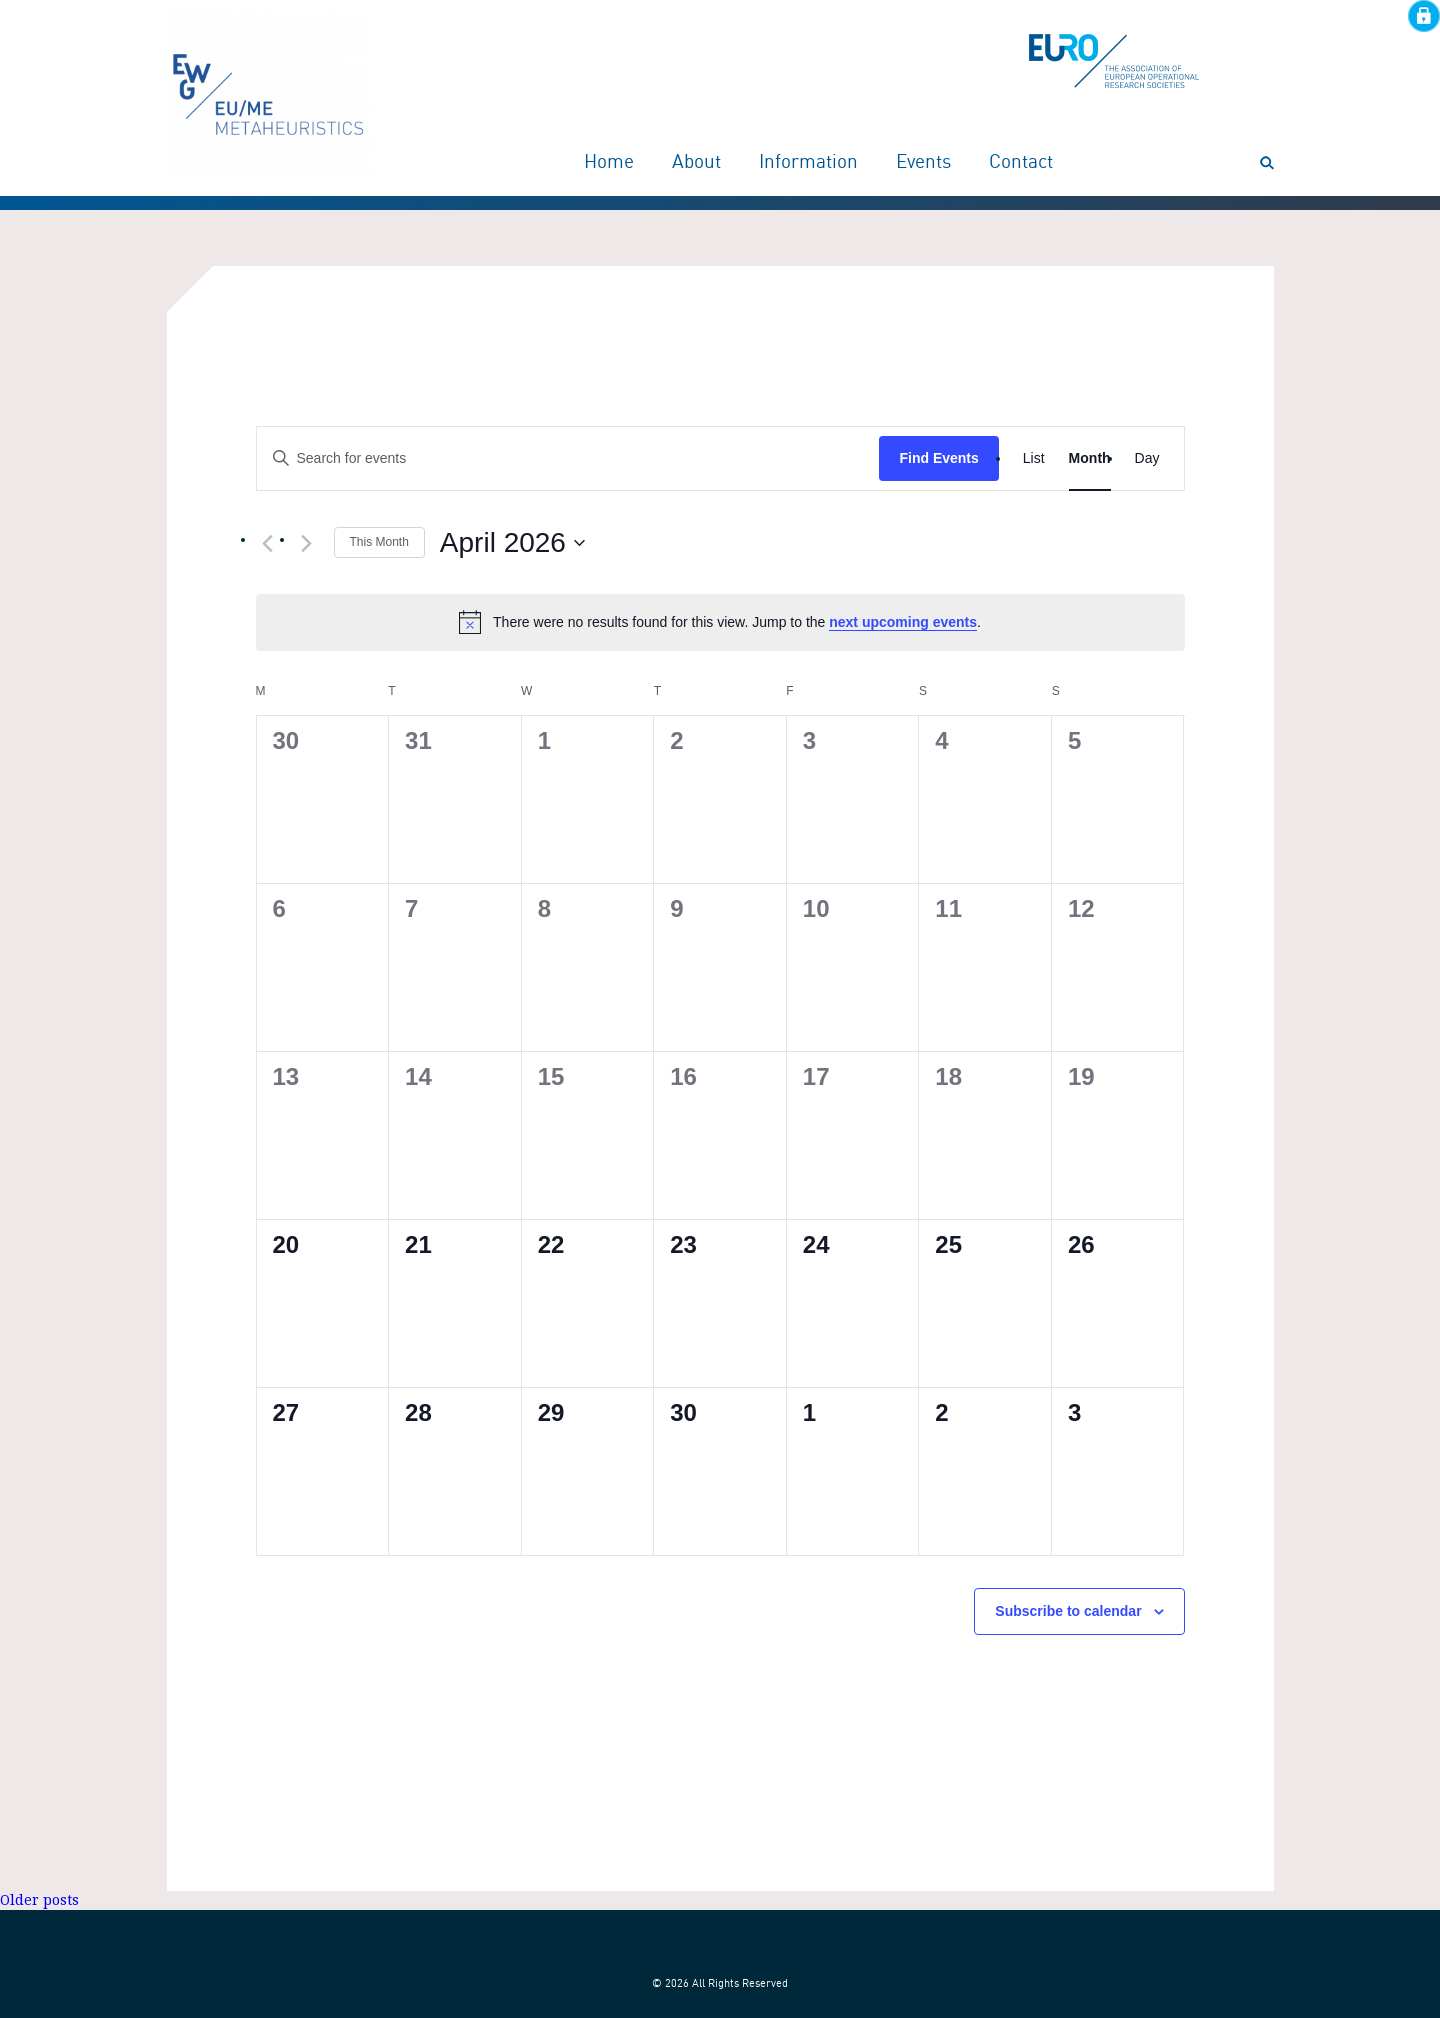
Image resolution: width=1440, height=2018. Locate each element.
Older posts (39, 1900)
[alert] (720, 622)
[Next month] (307, 544)
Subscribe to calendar (1068, 1611)
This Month (379, 542)
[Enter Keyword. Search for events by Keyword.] (568, 458)
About (696, 163)
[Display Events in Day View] (1147, 458)
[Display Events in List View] (1034, 458)
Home (609, 163)
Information (808, 163)
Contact (1021, 163)
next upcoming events (903, 622)
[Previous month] (268, 544)
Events (923, 163)
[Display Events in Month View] (1090, 458)
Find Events (938, 458)
